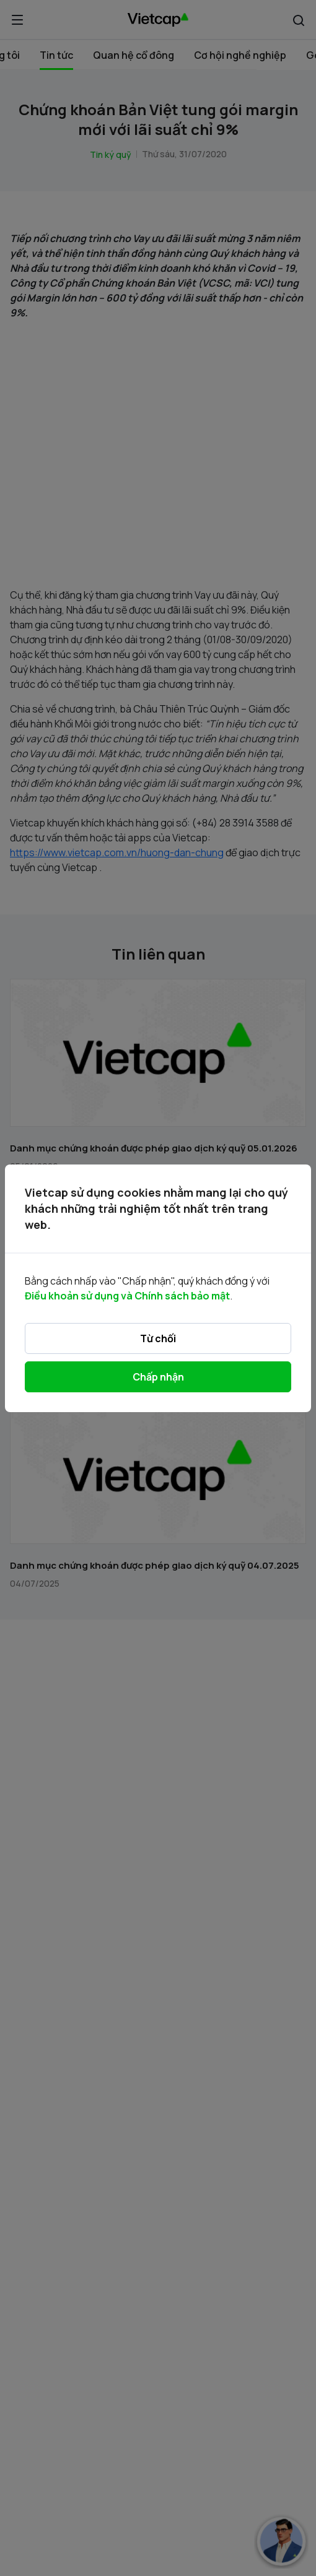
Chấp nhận (158, 1377)
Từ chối (158, 1338)
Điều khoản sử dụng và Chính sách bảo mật (127, 1296)
